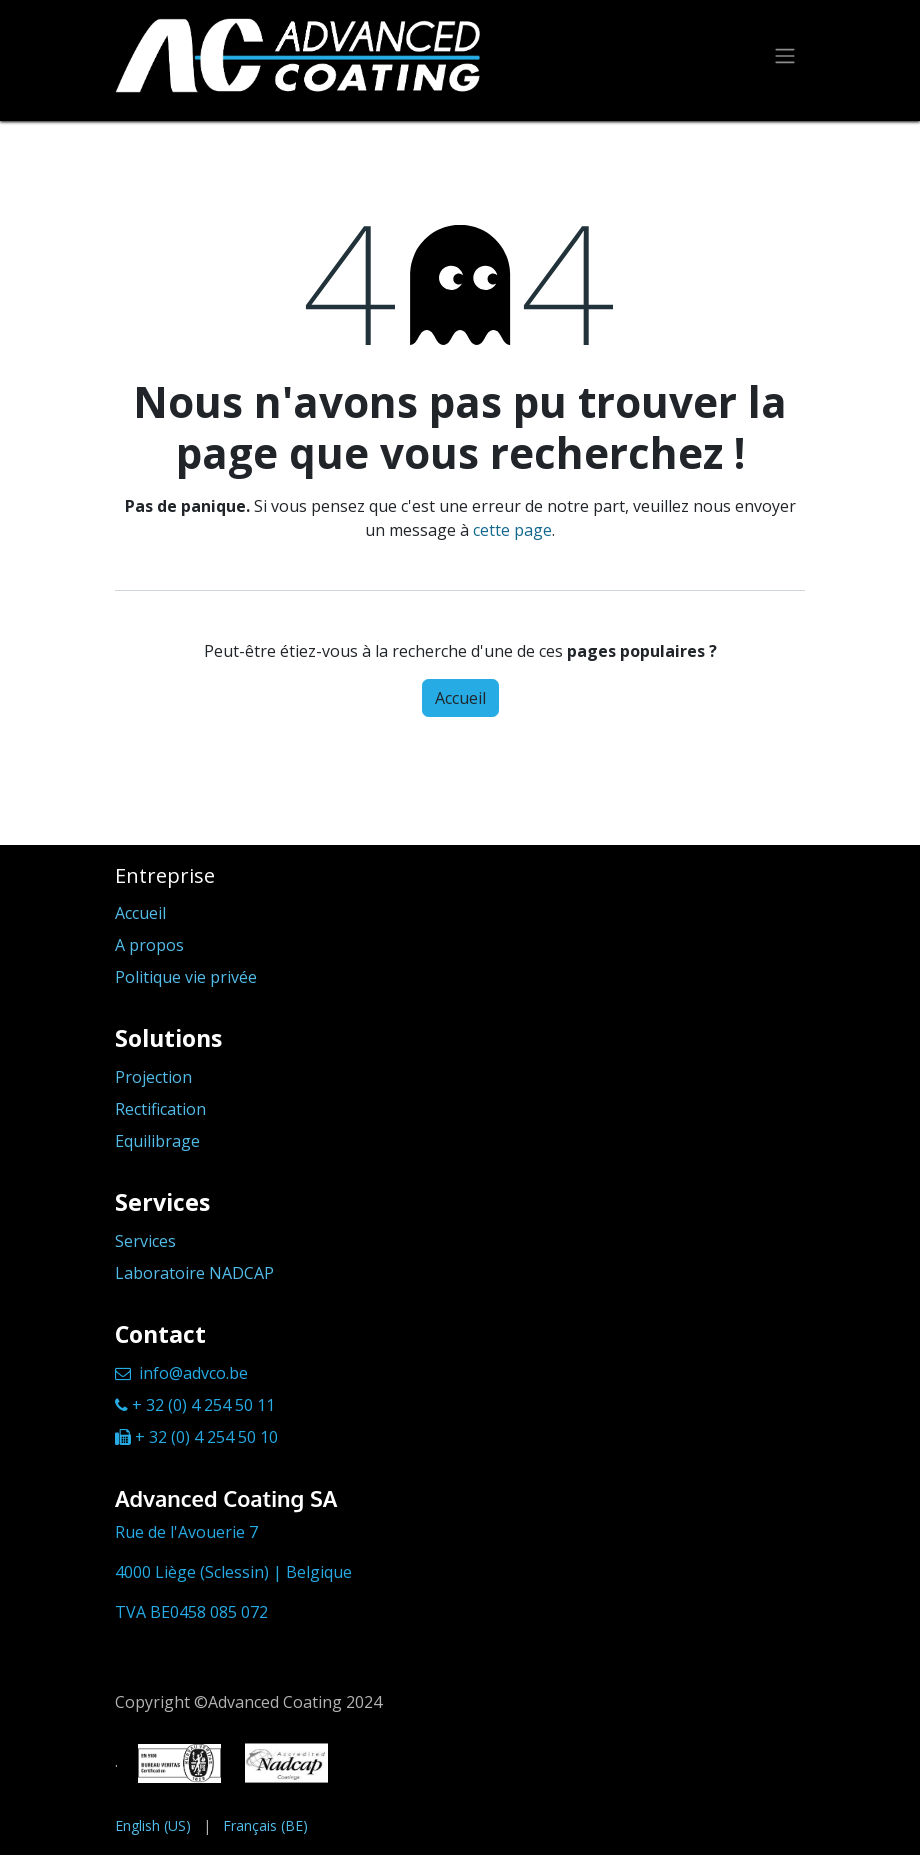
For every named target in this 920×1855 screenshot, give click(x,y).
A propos (149, 945)
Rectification (160, 1109)
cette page (512, 530)
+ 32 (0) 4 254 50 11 (203, 1405)
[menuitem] (153, 1825)
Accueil (460, 698)
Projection (153, 1077)
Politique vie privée (186, 977)
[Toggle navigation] (785, 56)
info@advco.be (193, 1373)
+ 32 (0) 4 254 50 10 (206, 1437)
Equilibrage (157, 1141)
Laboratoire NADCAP (194, 1273)
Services (145, 1241)
